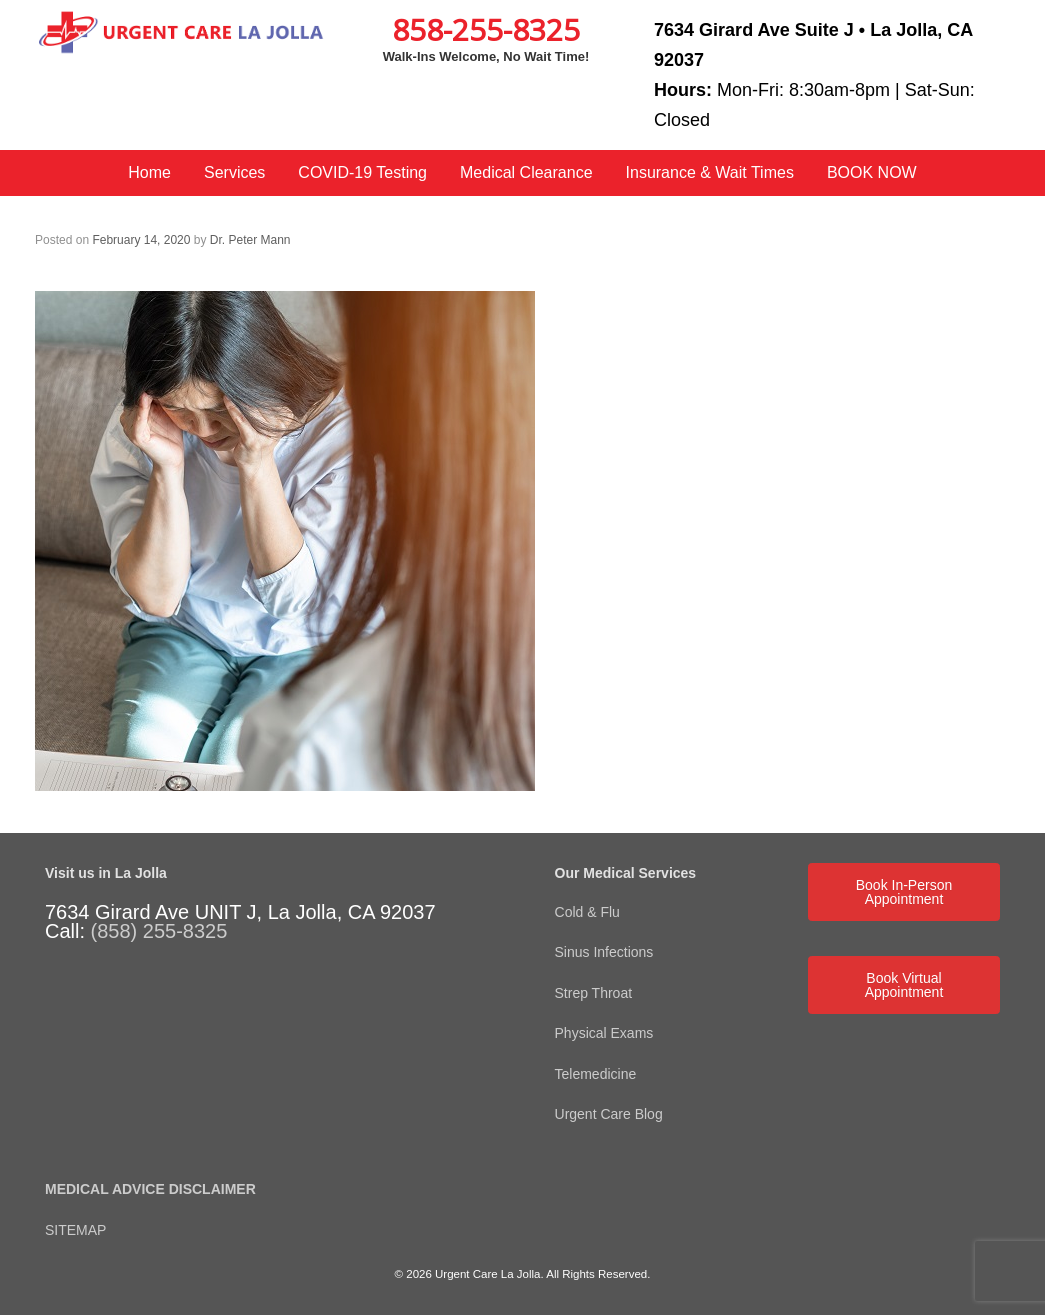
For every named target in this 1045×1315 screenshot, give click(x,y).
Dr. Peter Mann (250, 240)
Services (234, 172)
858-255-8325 (486, 29)
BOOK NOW (872, 172)
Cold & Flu (587, 912)
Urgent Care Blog (609, 1114)
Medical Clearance (526, 172)
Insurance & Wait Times (710, 172)
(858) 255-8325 (159, 931)
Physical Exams (604, 1033)
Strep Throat (594, 993)
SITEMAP (75, 1230)
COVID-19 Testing (362, 172)
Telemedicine (598, 1074)
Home (149, 172)
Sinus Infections (604, 952)
